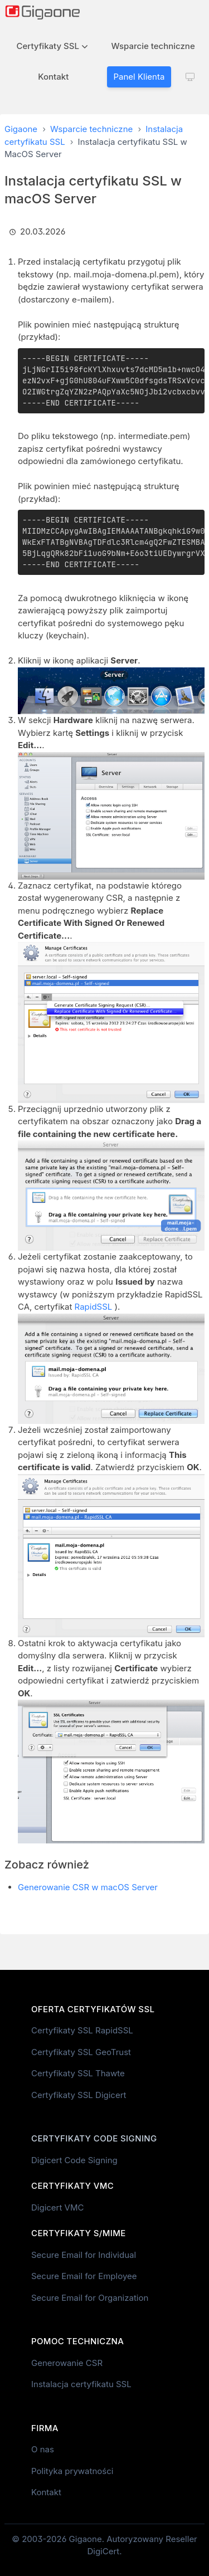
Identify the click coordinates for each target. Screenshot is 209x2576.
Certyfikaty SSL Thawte (78, 2073)
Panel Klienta (139, 76)
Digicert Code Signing (74, 2160)
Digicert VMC (57, 2207)
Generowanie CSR (67, 2363)
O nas (42, 2449)
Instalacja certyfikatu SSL (81, 2384)
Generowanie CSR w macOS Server (88, 1887)
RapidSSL (94, 1306)
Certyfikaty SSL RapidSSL (82, 2030)
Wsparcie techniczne (153, 46)
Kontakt (53, 76)
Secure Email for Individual (83, 2255)
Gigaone (20, 129)
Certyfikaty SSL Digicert (78, 2095)
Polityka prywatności (72, 2471)
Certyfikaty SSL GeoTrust (81, 2052)
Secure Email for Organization (89, 2297)
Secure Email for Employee (84, 2276)
